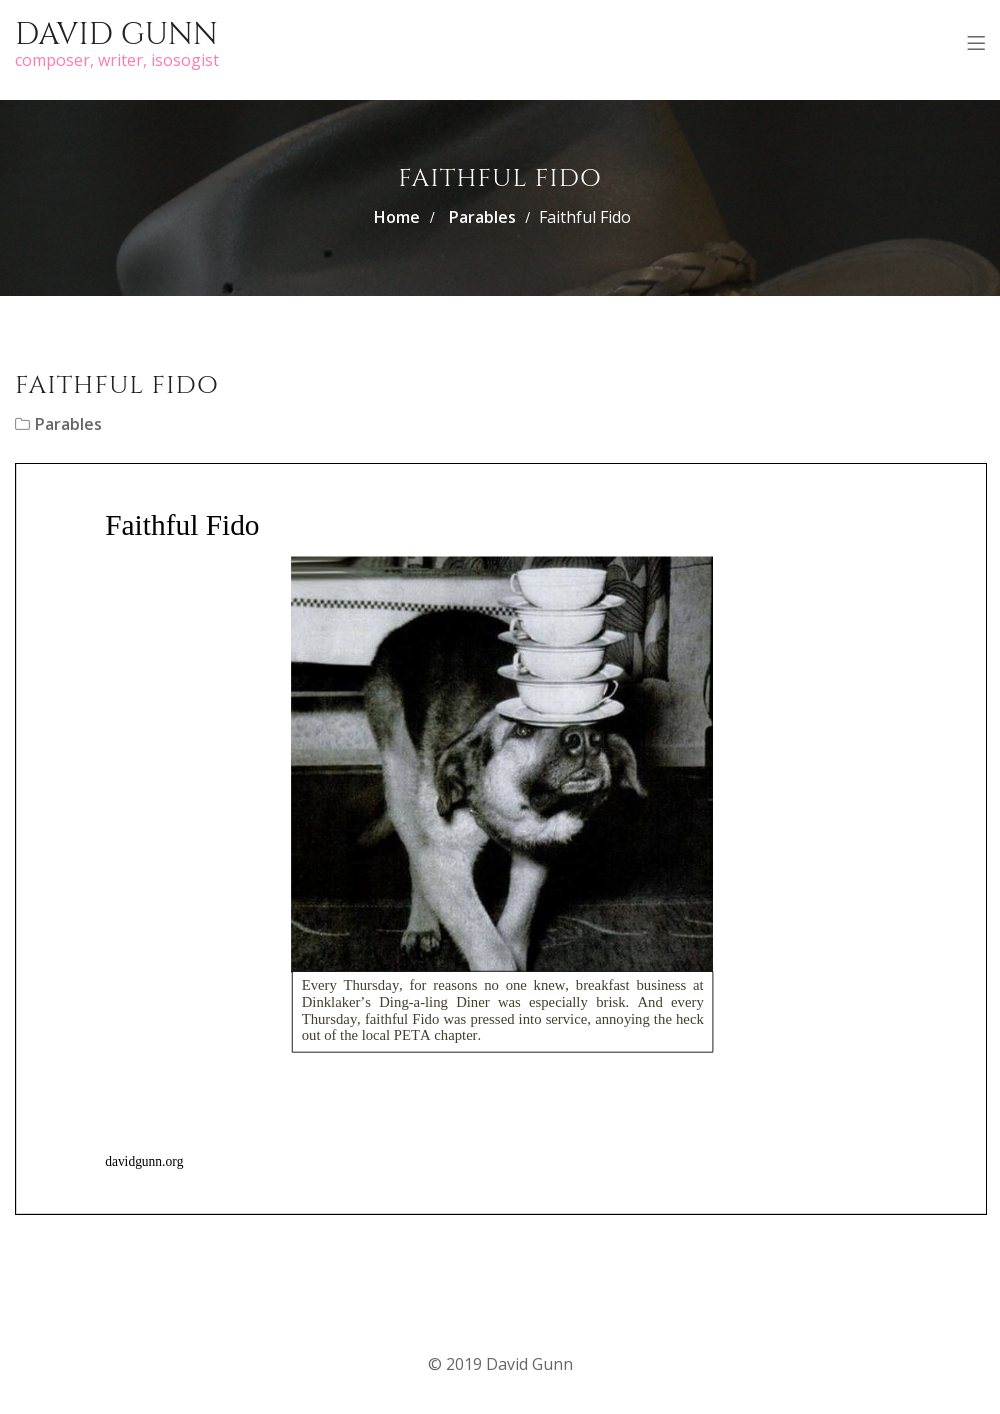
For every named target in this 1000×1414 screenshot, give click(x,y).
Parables (482, 217)
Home (397, 217)
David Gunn (116, 35)
